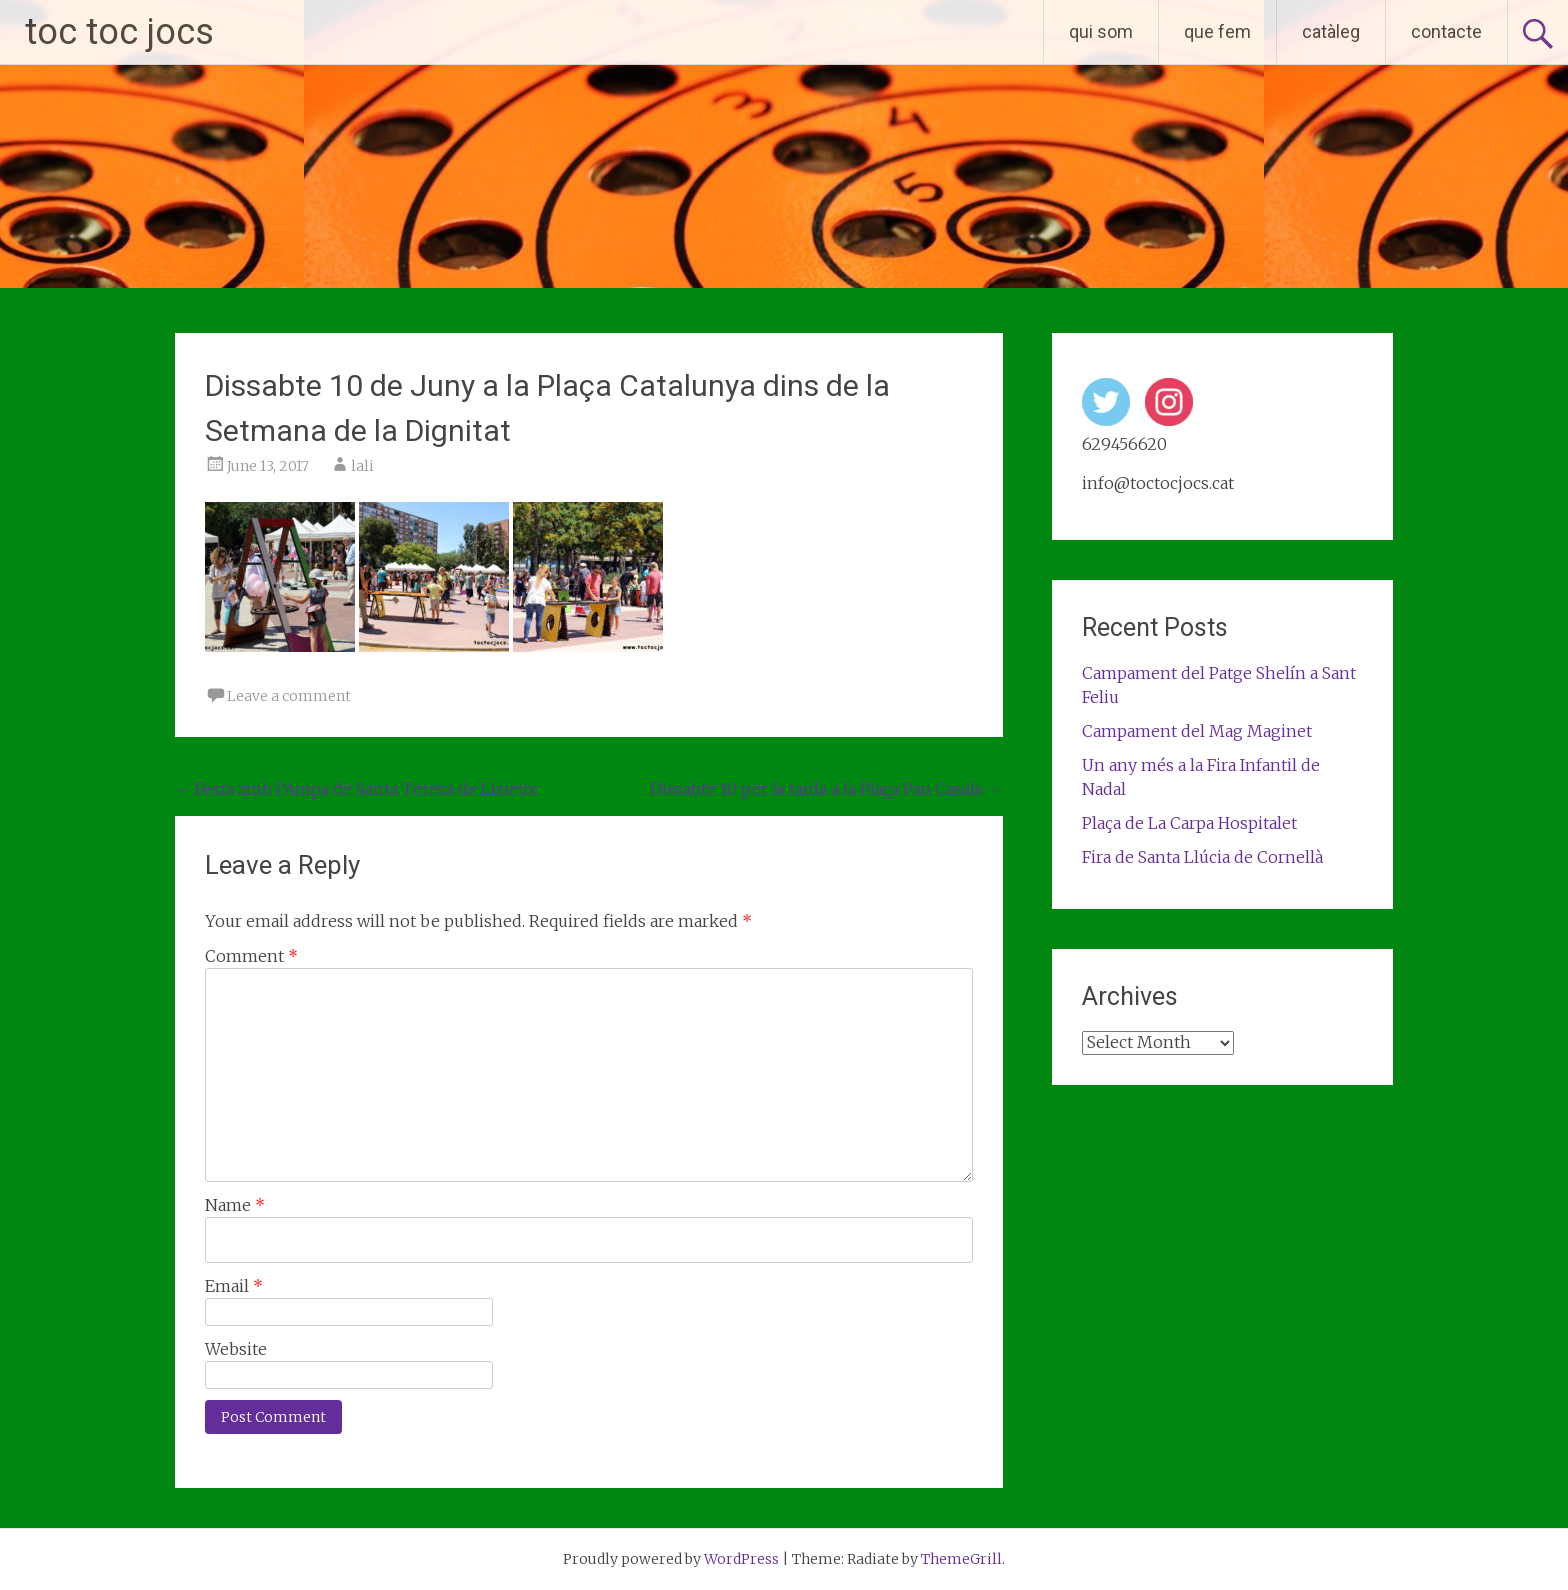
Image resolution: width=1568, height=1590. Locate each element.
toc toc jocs (119, 32)
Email (234, 1286)
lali (362, 466)
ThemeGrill (961, 1559)
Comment (251, 956)
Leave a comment (289, 696)
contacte (1446, 31)
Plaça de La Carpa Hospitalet (1189, 823)
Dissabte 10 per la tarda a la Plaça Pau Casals (826, 789)
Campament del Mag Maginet (1197, 731)
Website (236, 1349)
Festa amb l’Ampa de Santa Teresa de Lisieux (356, 789)
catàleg (1331, 31)
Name (235, 1205)
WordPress (741, 1559)
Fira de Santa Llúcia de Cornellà (1202, 857)
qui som (1101, 31)
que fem (1217, 31)
